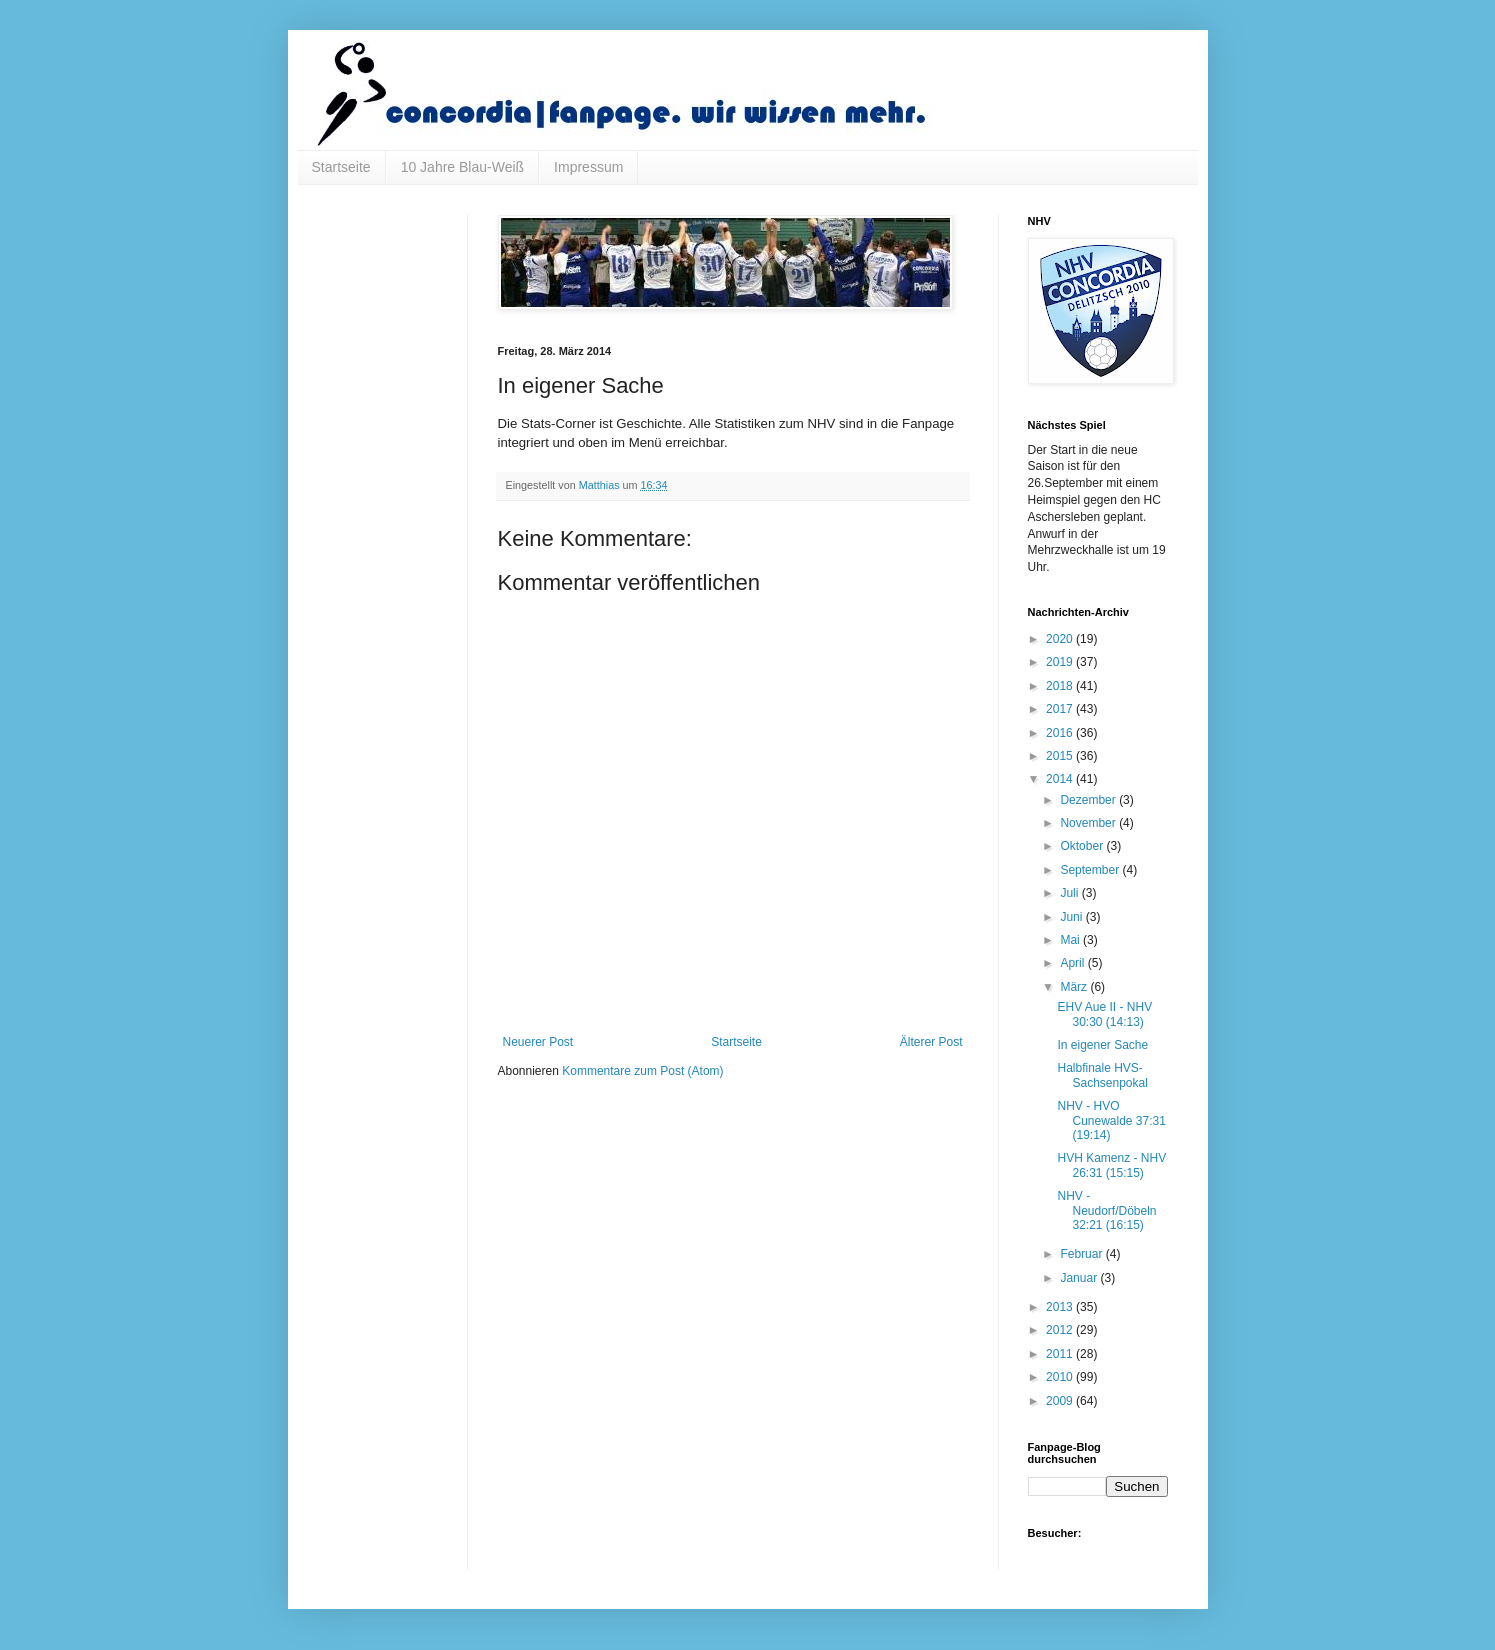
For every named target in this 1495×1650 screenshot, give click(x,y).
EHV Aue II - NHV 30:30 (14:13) (1104, 1014)
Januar (1080, 1278)
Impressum (588, 167)
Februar (1082, 1254)
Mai (1071, 940)
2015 (1061, 756)
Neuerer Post (538, 1042)
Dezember (1089, 800)
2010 (1061, 1377)
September (1091, 870)
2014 (1061, 779)
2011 (1061, 1354)
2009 (1061, 1401)
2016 (1061, 733)
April (1073, 963)
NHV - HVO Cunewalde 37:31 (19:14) (1111, 1120)
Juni (1072, 917)
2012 (1061, 1330)
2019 (1061, 662)
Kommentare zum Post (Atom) (642, 1071)
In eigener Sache (1102, 1045)
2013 (1061, 1307)
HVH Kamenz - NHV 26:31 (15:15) (1111, 1165)
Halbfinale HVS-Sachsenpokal (1102, 1075)
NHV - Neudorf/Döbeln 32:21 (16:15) (1106, 1210)
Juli (1070, 893)
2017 (1061, 709)
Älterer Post (931, 1042)
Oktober (1083, 846)
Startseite (341, 167)
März (1075, 987)
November (1089, 823)
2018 (1061, 686)
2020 (1061, 639)
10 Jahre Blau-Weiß (462, 167)
